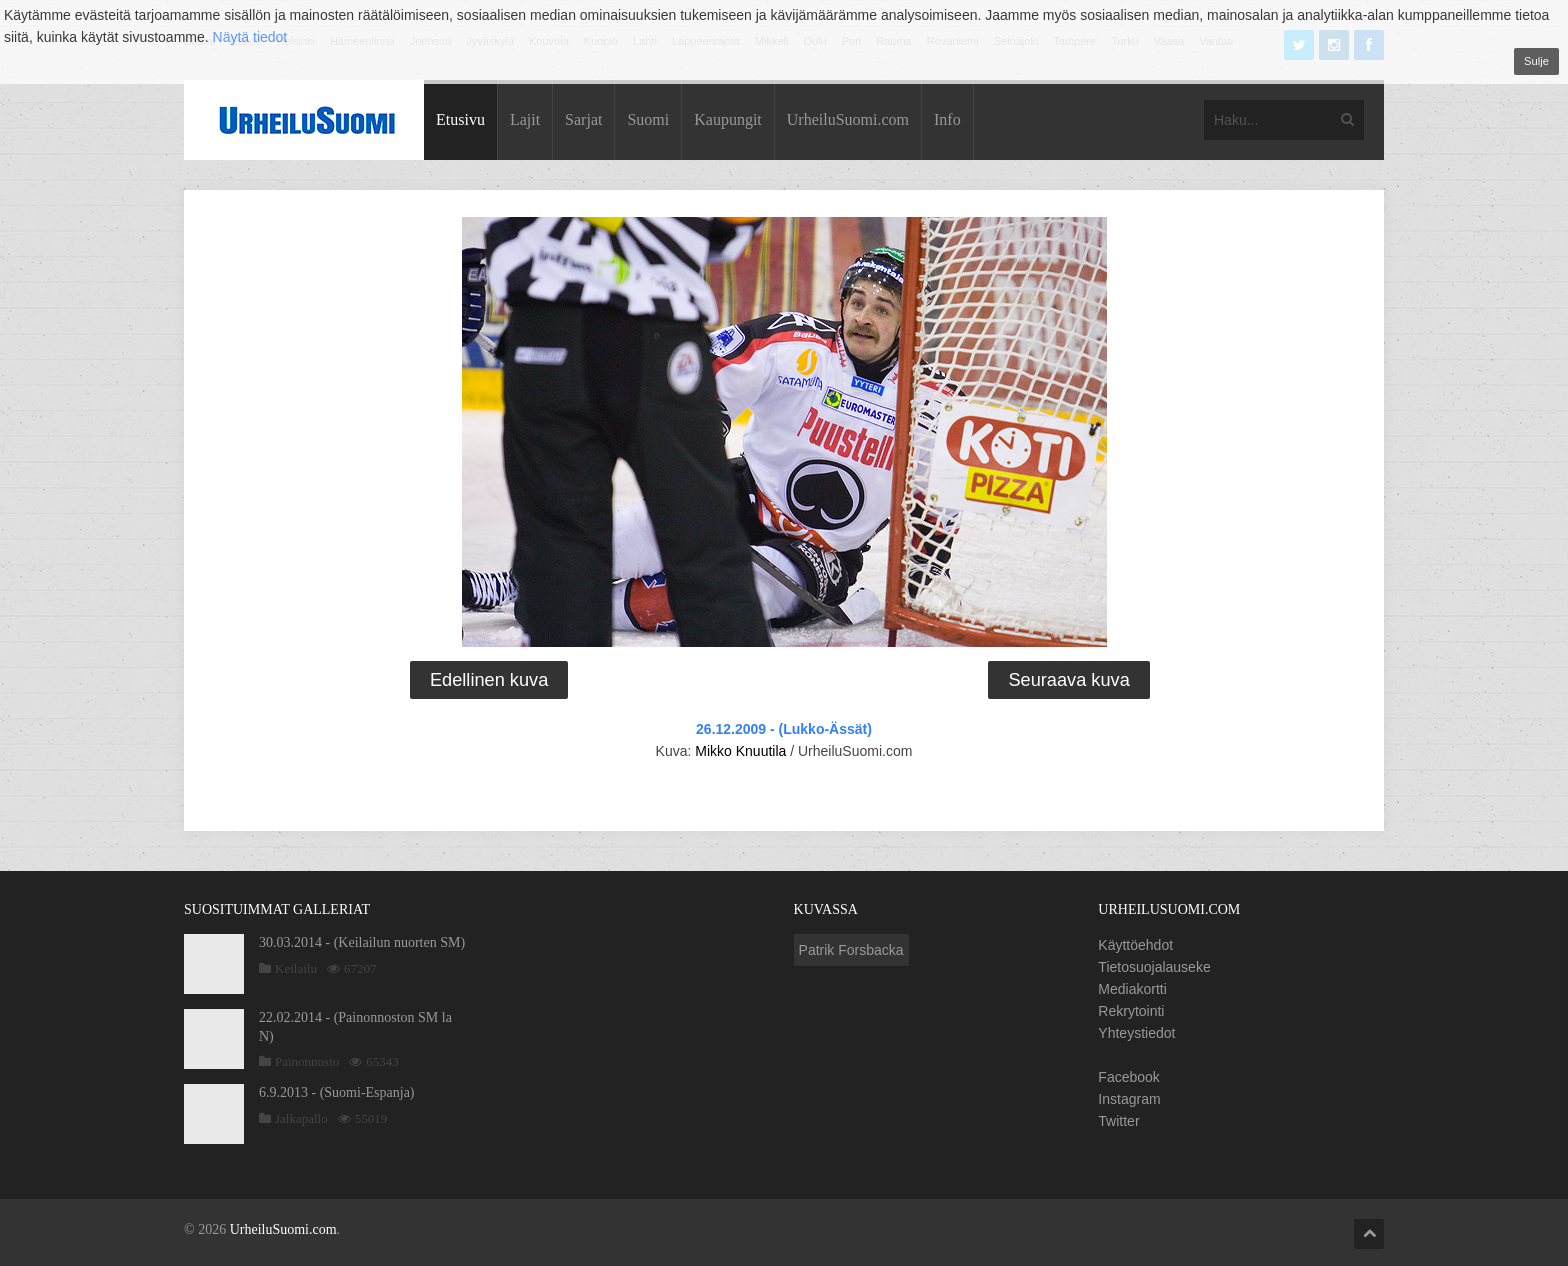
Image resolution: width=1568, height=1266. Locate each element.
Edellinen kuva (489, 680)
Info (947, 119)
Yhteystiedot (1136, 1033)
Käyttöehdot (1135, 945)
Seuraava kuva (1068, 680)
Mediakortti (1132, 989)
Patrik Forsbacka (851, 950)
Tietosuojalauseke (1154, 967)
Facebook (1128, 1077)
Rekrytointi (1131, 1011)
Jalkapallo (301, 1118)
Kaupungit (728, 119)
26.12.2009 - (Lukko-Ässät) (784, 729)
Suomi (648, 119)
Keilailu (296, 968)
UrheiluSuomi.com (848, 119)
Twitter (1118, 1121)
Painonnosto (307, 1061)
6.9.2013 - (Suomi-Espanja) (337, 1092)
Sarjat (583, 119)
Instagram (1129, 1099)
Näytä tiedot (250, 37)
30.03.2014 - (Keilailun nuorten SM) (362, 942)
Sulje (1536, 61)
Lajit (525, 119)
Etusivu (460, 119)
